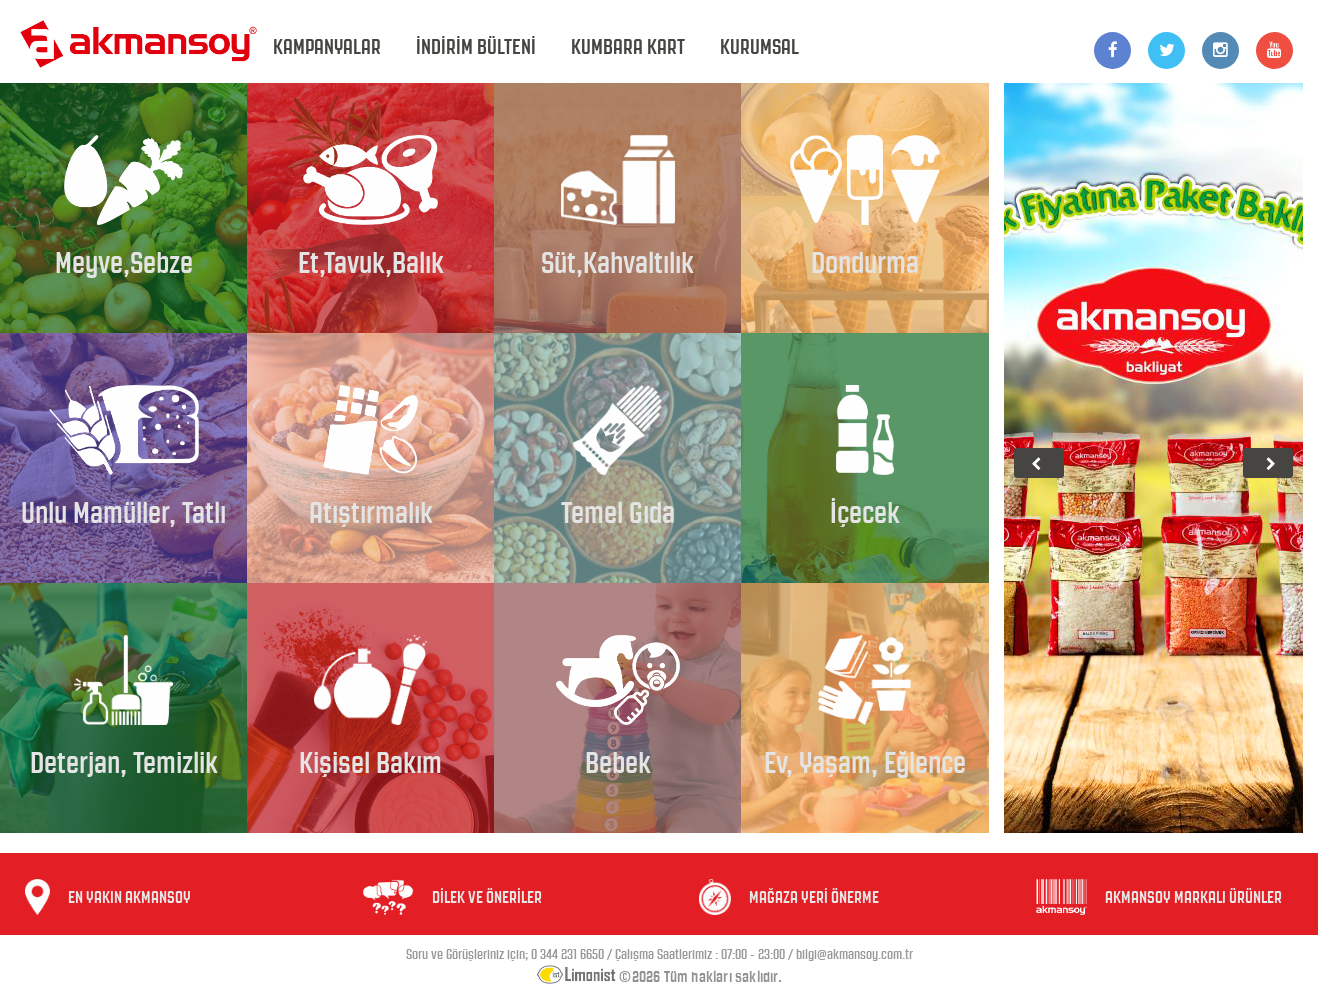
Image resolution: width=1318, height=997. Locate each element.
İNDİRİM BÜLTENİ (476, 47)
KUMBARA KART (628, 47)
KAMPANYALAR (327, 47)
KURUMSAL (759, 47)
